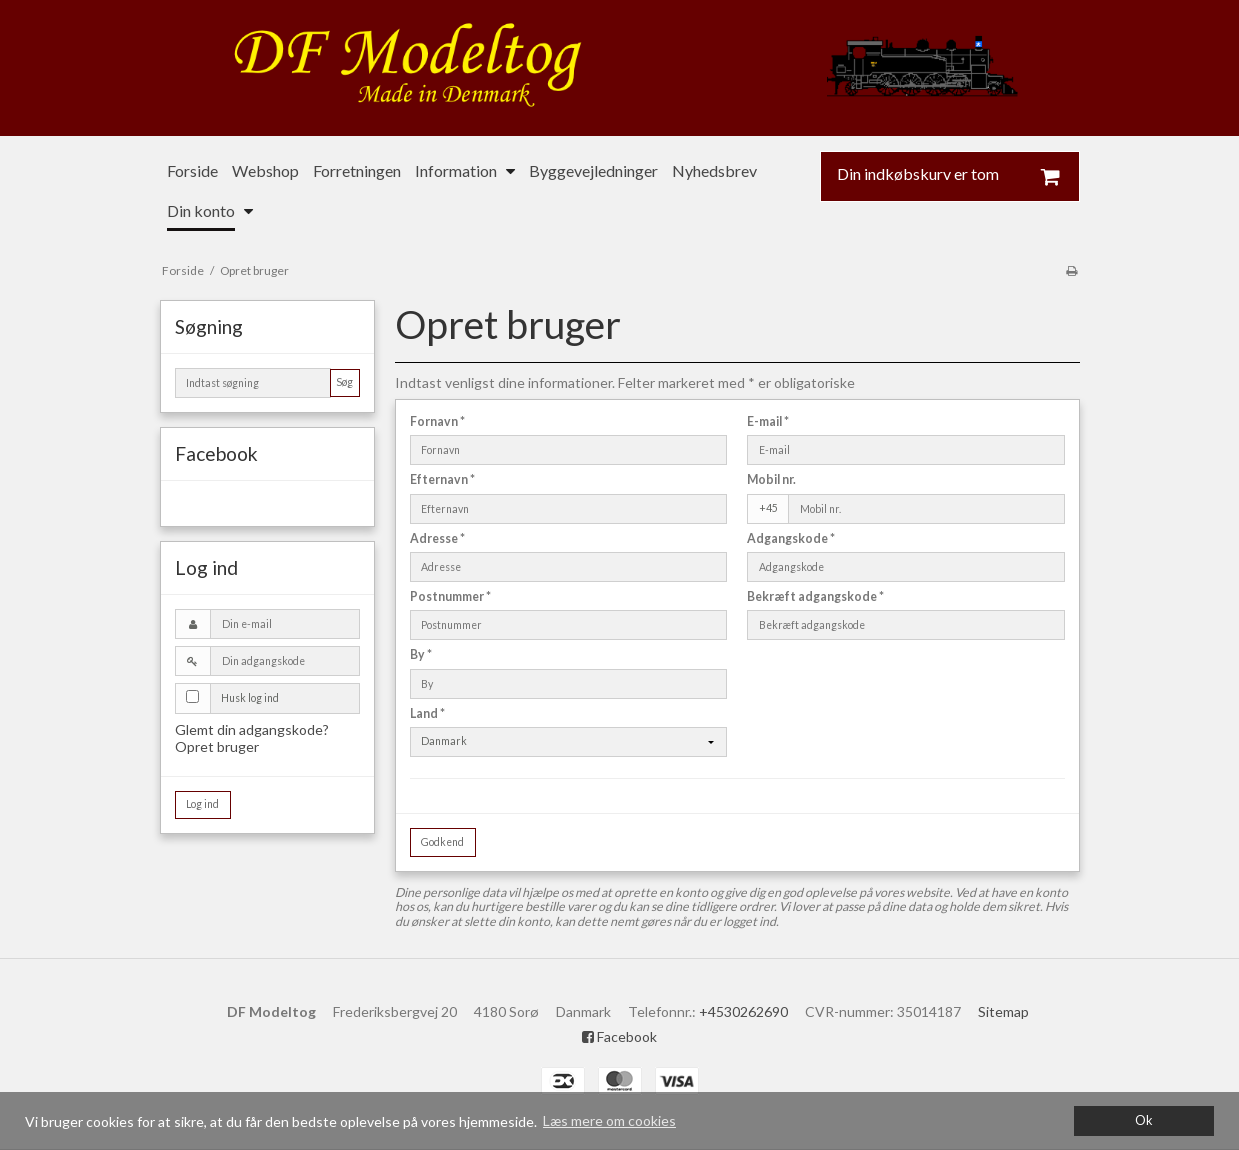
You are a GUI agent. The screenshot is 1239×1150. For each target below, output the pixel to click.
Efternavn (442, 479)
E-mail (768, 421)
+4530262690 (743, 1011)
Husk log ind (250, 698)
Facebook (619, 1036)
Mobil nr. (771, 479)
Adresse (437, 538)
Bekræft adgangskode (815, 596)
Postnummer (450, 596)
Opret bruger (217, 746)
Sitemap (1003, 1011)
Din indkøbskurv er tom (958, 176)
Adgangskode (791, 538)
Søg (344, 382)
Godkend (442, 842)
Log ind (202, 804)
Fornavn (437, 421)
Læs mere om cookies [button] (609, 1120)
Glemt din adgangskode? (252, 729)
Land (427, 713)
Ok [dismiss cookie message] (1144, 1120)
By (421, 654)
